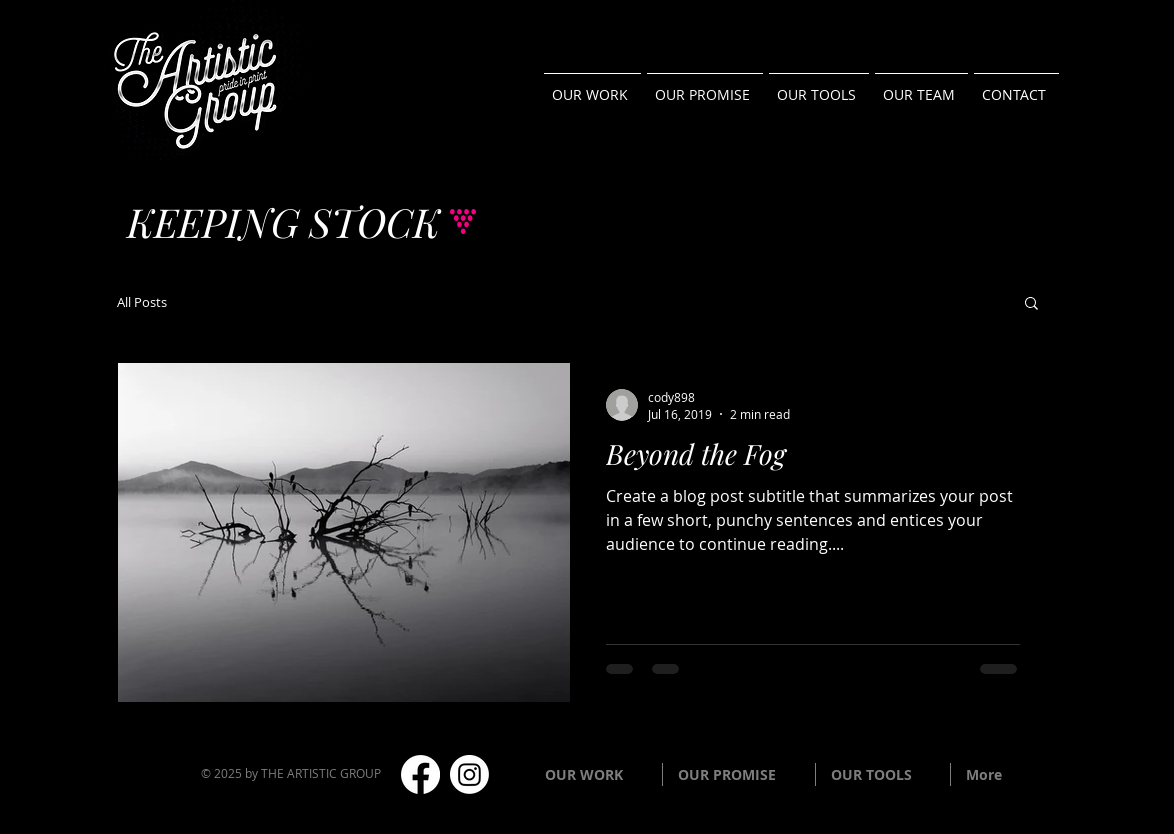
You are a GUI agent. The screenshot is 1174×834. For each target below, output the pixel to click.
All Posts (142, 302)
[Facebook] (420, 774)
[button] (1031, 304)
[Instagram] (469, 774)
